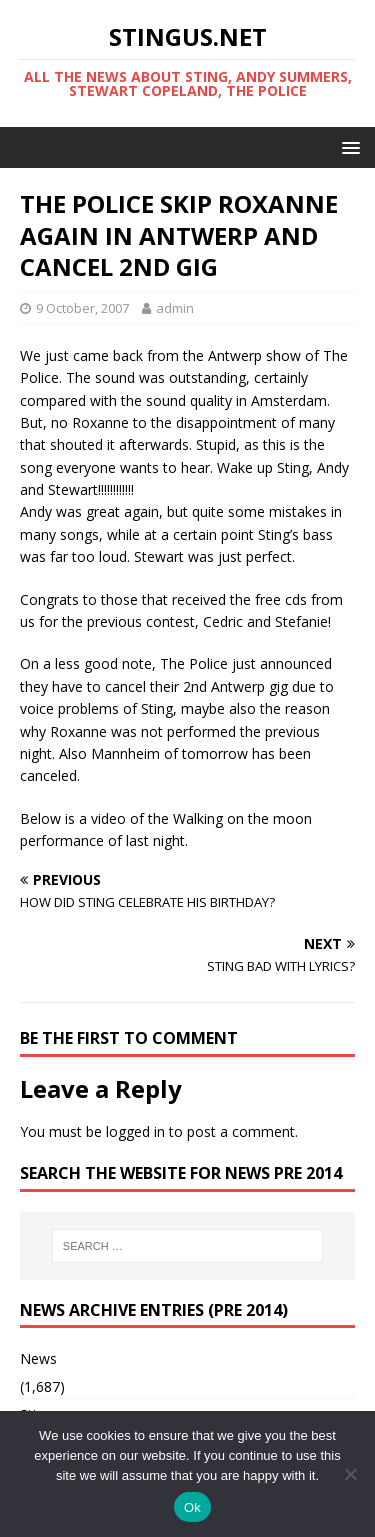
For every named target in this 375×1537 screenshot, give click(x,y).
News (38, 1358)
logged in (135, 1131)
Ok (192, 1507)
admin (175, 308)
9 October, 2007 (82, 308)
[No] (350, 1474)
